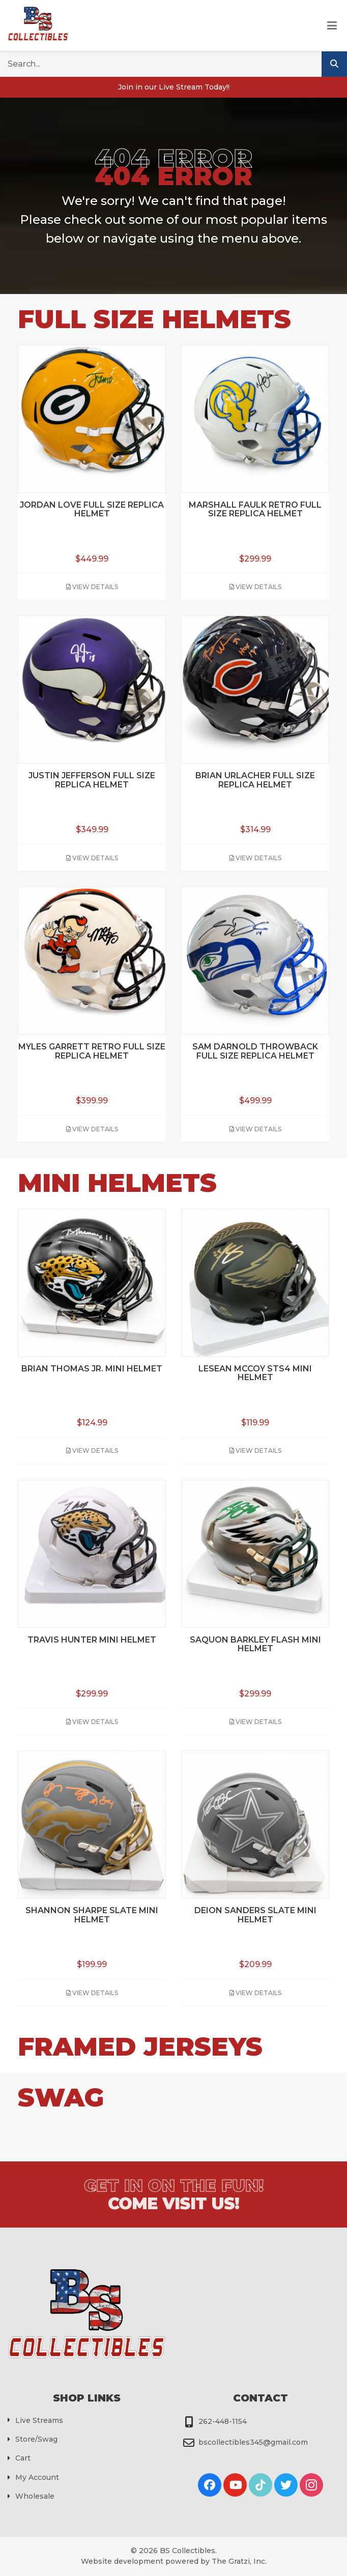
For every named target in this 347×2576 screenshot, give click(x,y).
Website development (122, 2561)
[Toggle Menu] (332, 26)
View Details (92, 587)
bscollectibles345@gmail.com (253, 2442)
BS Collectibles (187, 2550)
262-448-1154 (222, 2421)
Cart (23, 2458)
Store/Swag (36, 2439)
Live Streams (39, 2420)
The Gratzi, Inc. (239, 2561)
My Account (37, 2477)
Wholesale (34, 2496)
